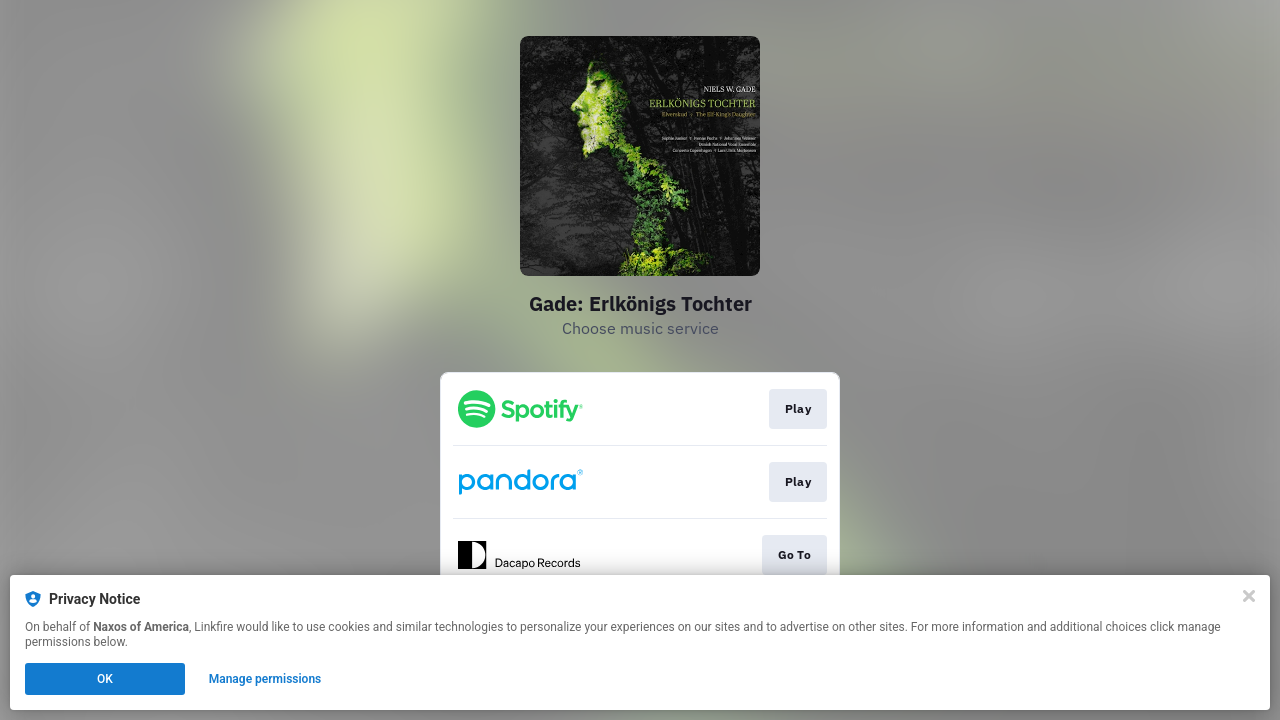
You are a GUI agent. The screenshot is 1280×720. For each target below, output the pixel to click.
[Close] (1249, 596)
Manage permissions (265, 679)
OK (105, 679)
